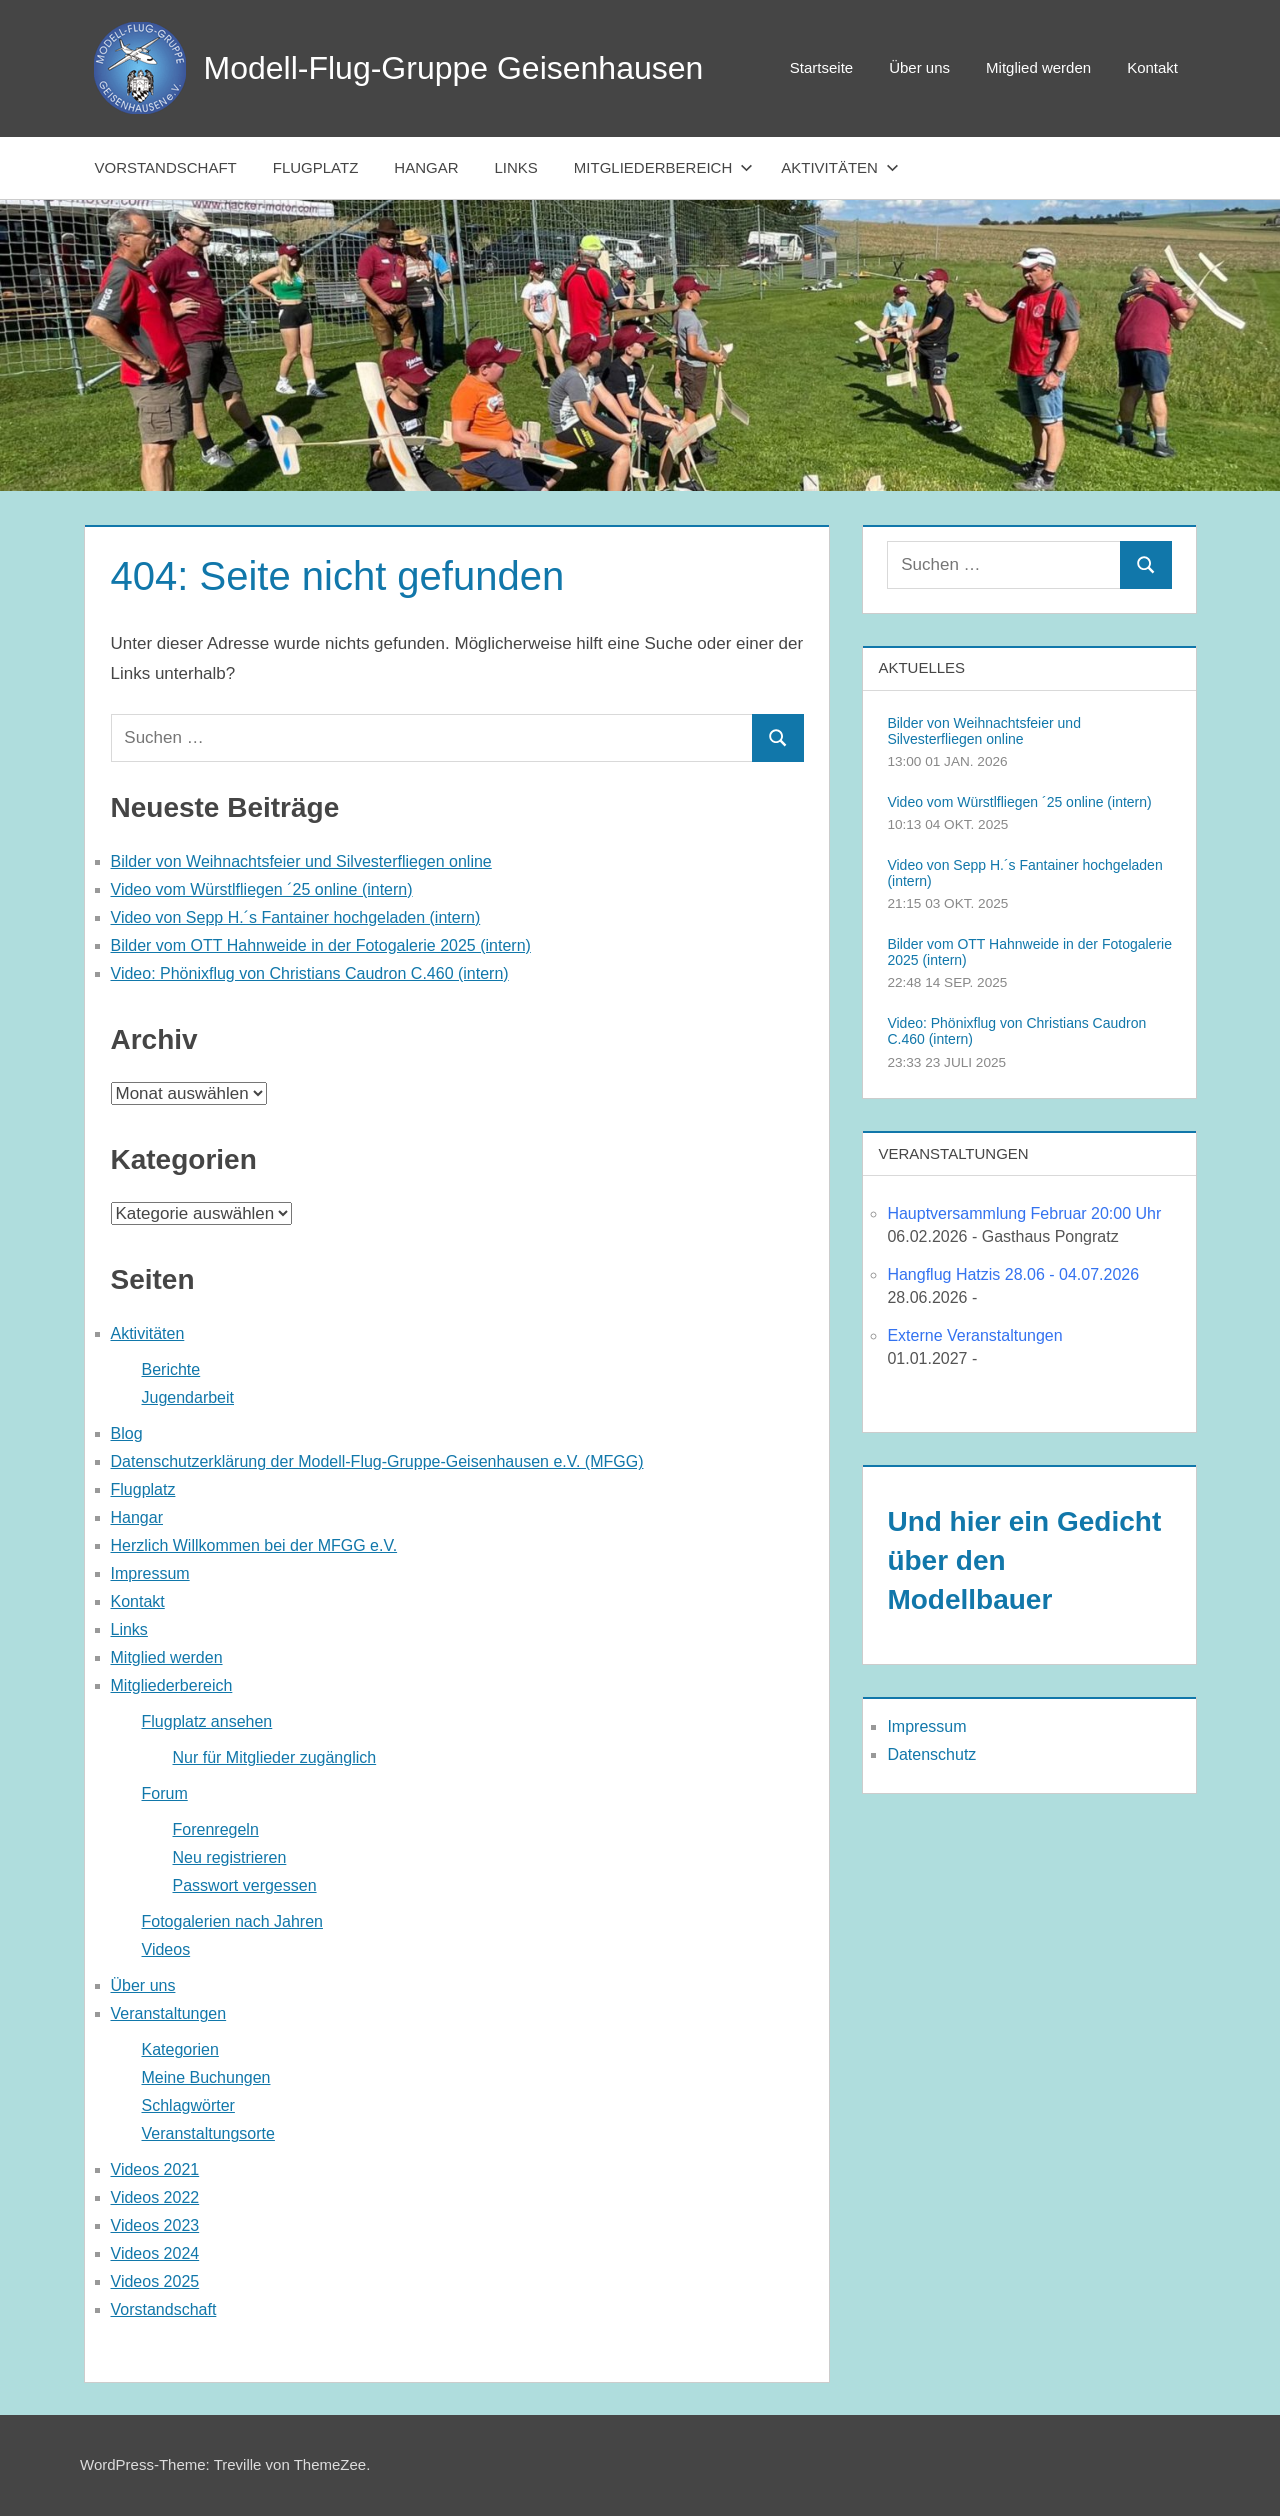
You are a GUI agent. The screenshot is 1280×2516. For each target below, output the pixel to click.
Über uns (919, 67)
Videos (166, 1949)
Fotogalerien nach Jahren (232, 1921)
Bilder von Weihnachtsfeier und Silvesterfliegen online (301, 861)
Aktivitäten (840, 167)
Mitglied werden (1038, 67)
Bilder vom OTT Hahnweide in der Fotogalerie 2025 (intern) (321, 945)
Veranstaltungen (169, 2013)
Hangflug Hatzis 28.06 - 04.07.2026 (1013, 1274)
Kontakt (1152, 67)
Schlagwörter (188, 2105)
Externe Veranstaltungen (974, 1335)
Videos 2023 (155, 2225)
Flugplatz (316, 167)
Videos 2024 (155, 2253)
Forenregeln (216, 1829)
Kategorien (180, 2049)
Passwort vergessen (245, 1885)
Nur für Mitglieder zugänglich (275, 1757)
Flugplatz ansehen (207, 1721)
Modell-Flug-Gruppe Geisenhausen (454, 68)
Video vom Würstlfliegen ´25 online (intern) (262, 889)
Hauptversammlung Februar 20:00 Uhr (1024, 1213)
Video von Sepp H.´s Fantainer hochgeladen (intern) (296, 917)
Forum (165, 1793)
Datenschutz (931, 1754)
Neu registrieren (230, 1857)
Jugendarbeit (188, 1397)
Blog (127, 1433)
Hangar (426, 167)
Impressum (150, 1573)
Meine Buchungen (206, 2077)
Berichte (171, 1369)
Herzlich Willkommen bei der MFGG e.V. (254, 1545)
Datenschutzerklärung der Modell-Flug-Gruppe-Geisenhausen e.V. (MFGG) (377, 1461)
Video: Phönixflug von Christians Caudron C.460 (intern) (310, 973)
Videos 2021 (155, 2169)
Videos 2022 (155, 2197)
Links (516, 167)
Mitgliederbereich (663, 167)
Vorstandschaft (166, 167)
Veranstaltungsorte (208, 2133)
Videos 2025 (155, 2281)
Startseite (821, 67)
